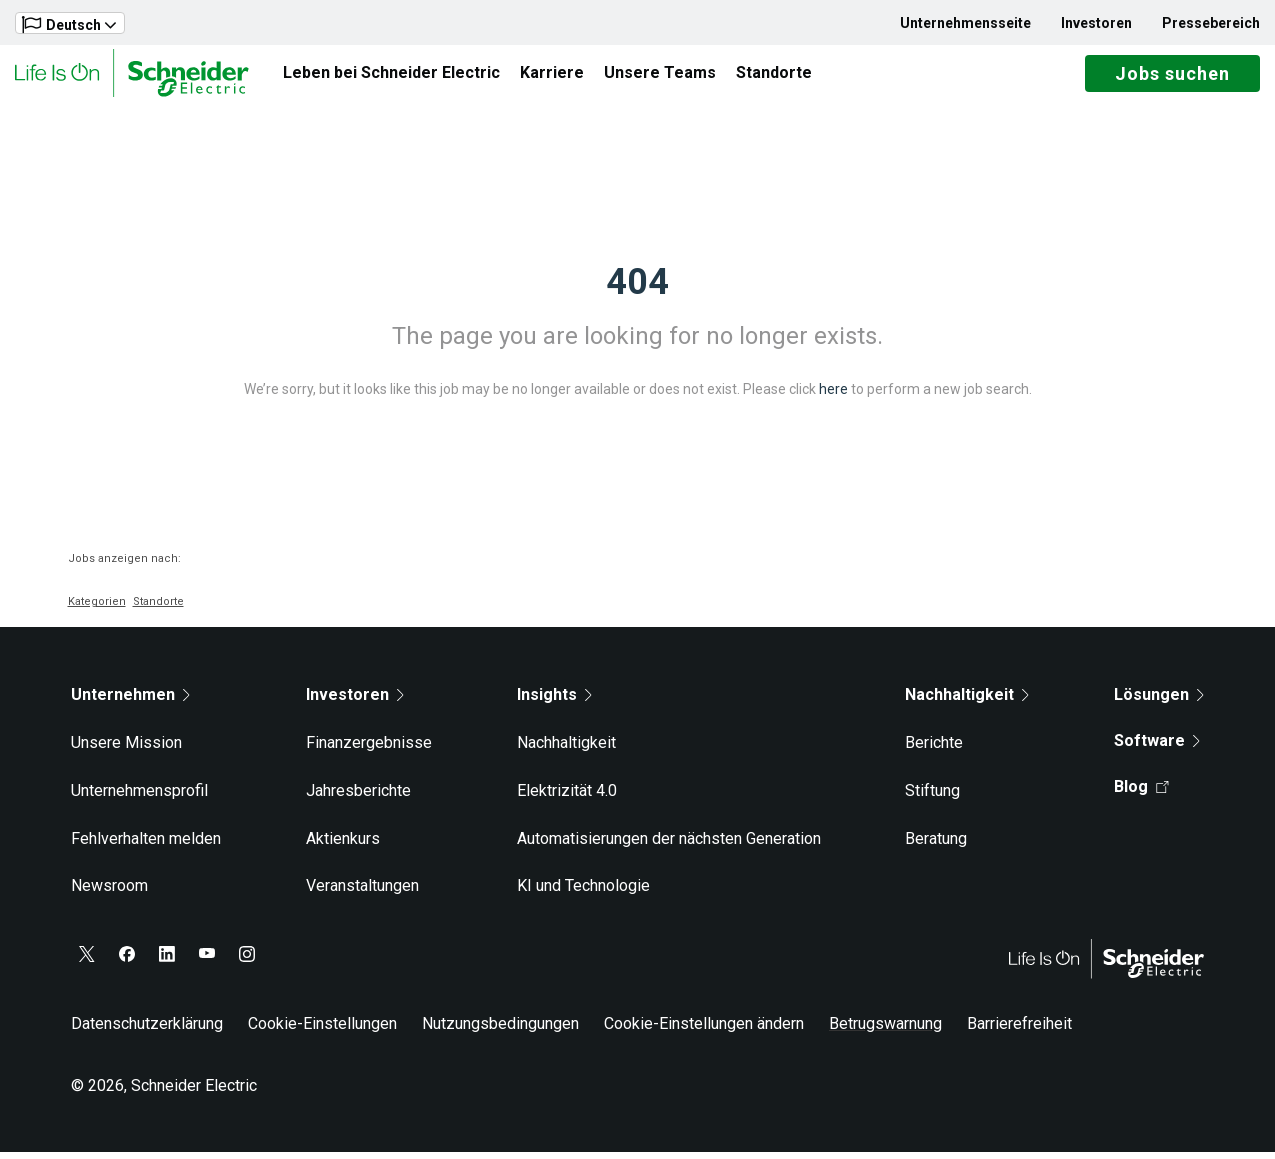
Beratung (936, 845)
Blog (1141, 794)
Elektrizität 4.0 (567, 798)
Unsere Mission (126, 750)
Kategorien (97, 609)
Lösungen (1159, 702)
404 (637, 290)
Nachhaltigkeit (566, 750)
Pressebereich (1211, 23)
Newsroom (109, 893)
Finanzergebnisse (369, 750)
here (833, 397)
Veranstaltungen (362, 893)
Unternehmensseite (965, 23)
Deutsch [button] (69, 24)
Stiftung (932, 798)
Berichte (934, 750)
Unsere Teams (660, 76)
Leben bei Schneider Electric (391, 76)
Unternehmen (130, 702)
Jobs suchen (1172, 77)
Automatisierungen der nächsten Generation (669, 845)
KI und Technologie (583, 893)
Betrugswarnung (885, 1031)
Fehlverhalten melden (146, 845)
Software (1157, 748)
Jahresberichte (358, 798)
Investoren (1096, 23)
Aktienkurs (343, 845)
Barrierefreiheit (1019, 1031)
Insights (554, 702)
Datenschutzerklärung (147, 1031)
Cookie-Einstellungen (322, 1031)
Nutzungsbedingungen (500, 1031)
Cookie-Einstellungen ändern (704, 1031)
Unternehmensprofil (139, 798)
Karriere (552, 76)
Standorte (774, 76)
